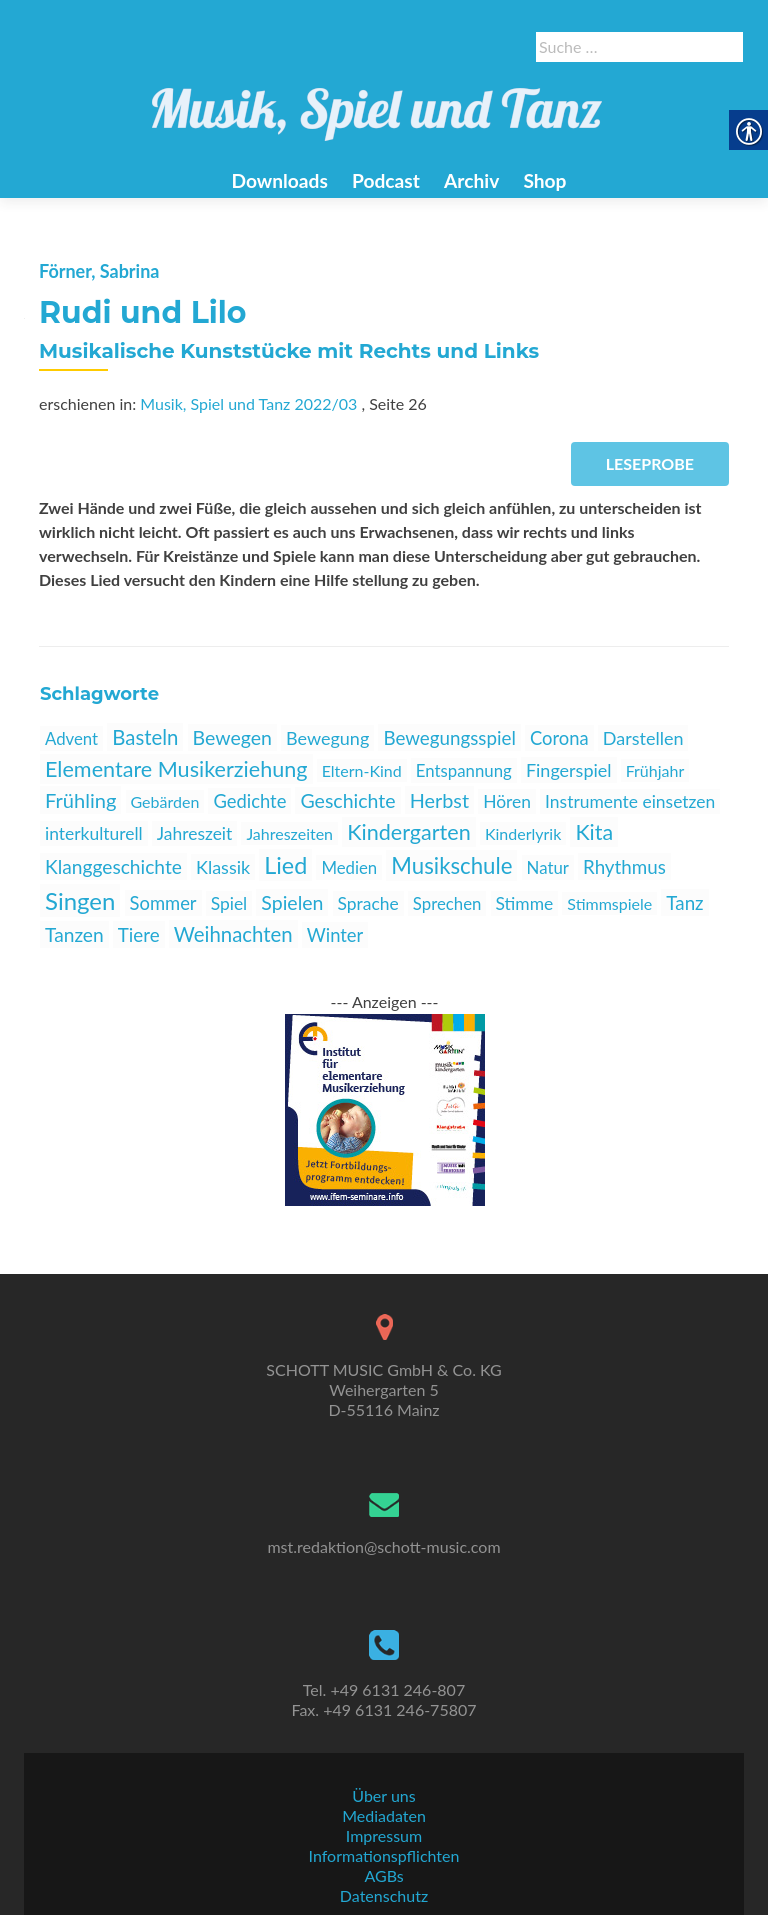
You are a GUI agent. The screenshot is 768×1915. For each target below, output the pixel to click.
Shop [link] (544, 180)
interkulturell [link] (94, 833)
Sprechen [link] (447, 903)
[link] (377, 103)
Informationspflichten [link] (384, 1855)
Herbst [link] (439, 800)
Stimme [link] (525, 903)
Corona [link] (559, 738)
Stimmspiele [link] (609, 903)
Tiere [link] (139, 934)
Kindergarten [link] (409, 832)
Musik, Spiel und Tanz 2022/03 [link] (248, 403)
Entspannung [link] (464, 770)
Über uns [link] (383, 1795)
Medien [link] (349, 867)
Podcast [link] (386, 180)
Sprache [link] (368, 903)
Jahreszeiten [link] (289, 833)
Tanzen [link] (74, 934)
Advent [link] (71, 738)
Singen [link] (80, 900)
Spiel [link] (229, 903)
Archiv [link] (471, 180)
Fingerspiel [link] (569, 770)
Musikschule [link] (451, 865)
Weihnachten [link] (233, 934)
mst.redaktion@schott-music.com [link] (383, 1546)
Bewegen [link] (232, 737)
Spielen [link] (292, 902)
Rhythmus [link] (624, 866)
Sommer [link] (163, 903)
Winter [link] (335, 935)
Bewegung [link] (327, 738)
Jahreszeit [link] (195, 833)
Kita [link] (594, 832)
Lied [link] (285, 865)
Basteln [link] (145, 737)
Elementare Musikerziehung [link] (176, 769)
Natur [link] (548, 867)
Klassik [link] (223, 867)
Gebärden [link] (165, 801)
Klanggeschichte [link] (113, 866)
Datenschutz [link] (384, 1895)
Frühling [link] (80, 800)
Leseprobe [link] (650, 463)
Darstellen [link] (643, 738)
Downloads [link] (279, 180)
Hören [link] (507, 801)
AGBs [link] (383, 1875)
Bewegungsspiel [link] (449, 737)
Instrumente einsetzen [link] (630, 801)
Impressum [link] (384, 1835)
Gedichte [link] (249, 801)
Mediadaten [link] (384, 1815)
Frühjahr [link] (655, 770)
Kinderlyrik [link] (523, 833)
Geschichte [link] (347, 800)
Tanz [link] (684, 902)
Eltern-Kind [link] (362, 770)
